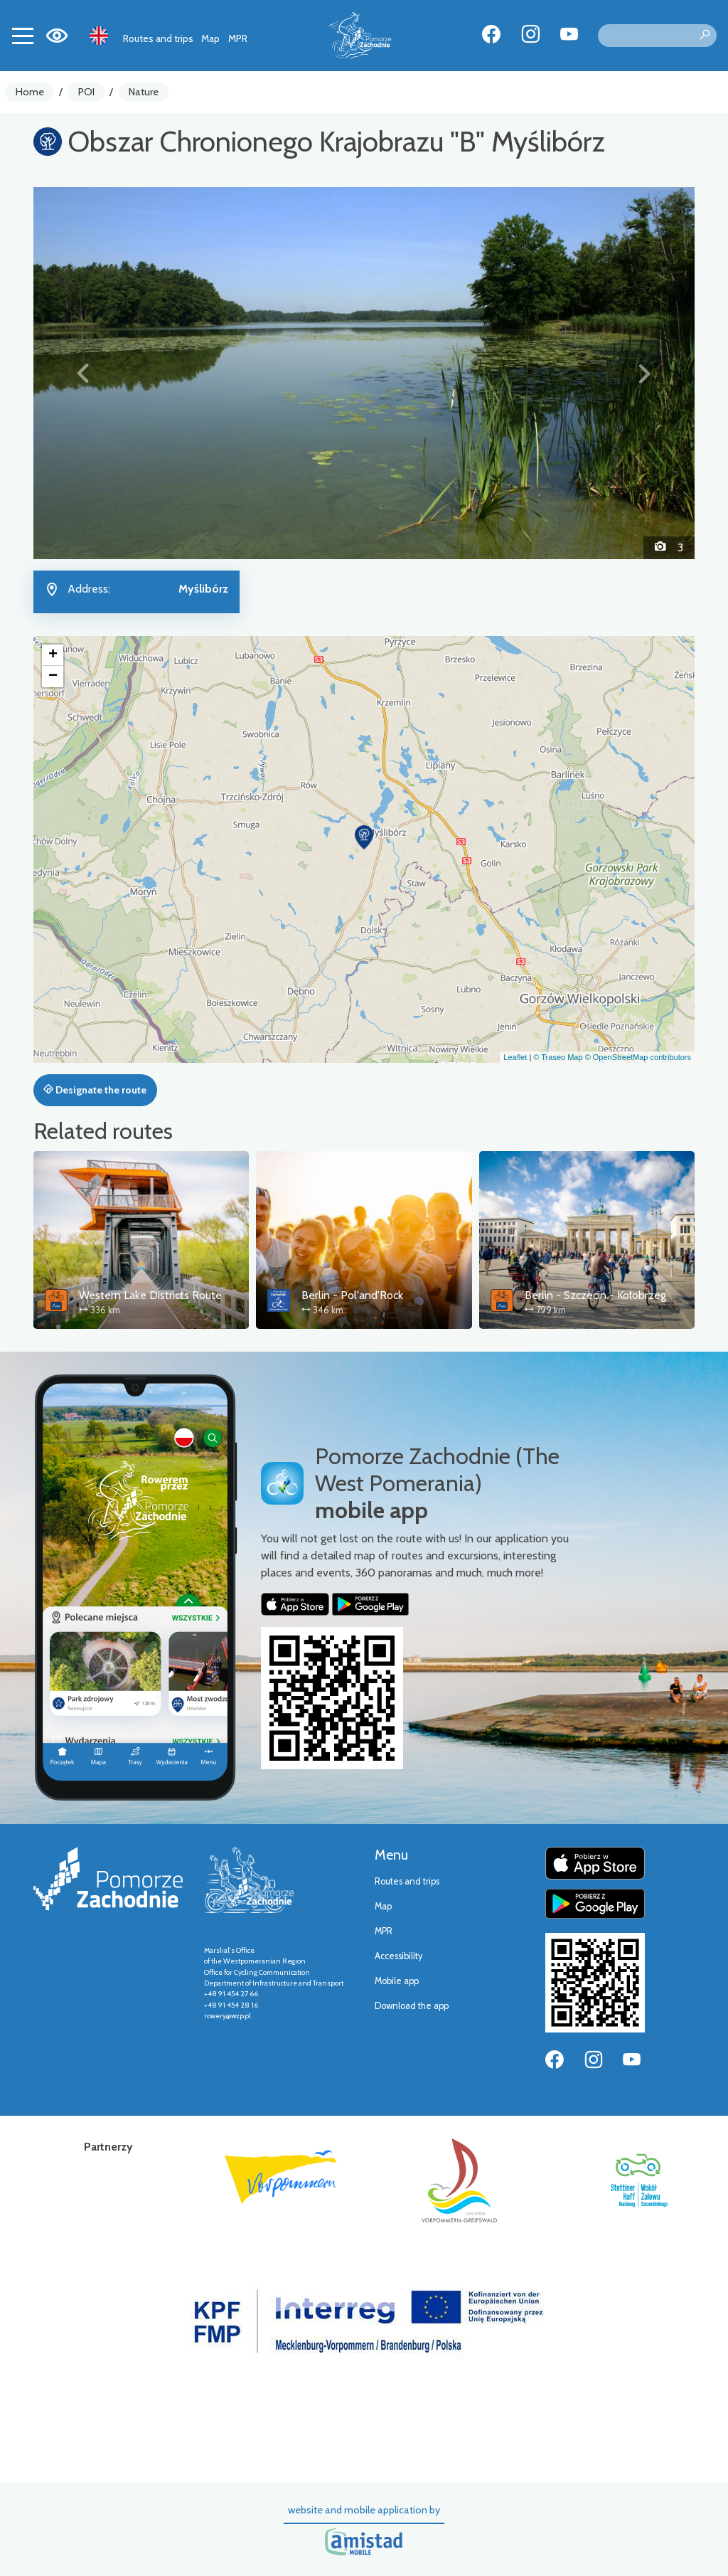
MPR (237, 38)
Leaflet (515, 1057)
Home (30, 91)
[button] (83, 373)
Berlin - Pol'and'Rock (352, 1295)
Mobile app (397, 1981)
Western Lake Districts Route (150, 1295)
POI (86, 91)
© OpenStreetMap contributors (638, 1057)
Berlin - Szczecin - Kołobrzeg (595, 1295)
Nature (144, 91)
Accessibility (398, 1956)
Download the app (412, 2005)
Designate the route (94, 1089)
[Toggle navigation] (22, 35)
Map (210, 38)
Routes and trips (158, 38)
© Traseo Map (557, 1057)
